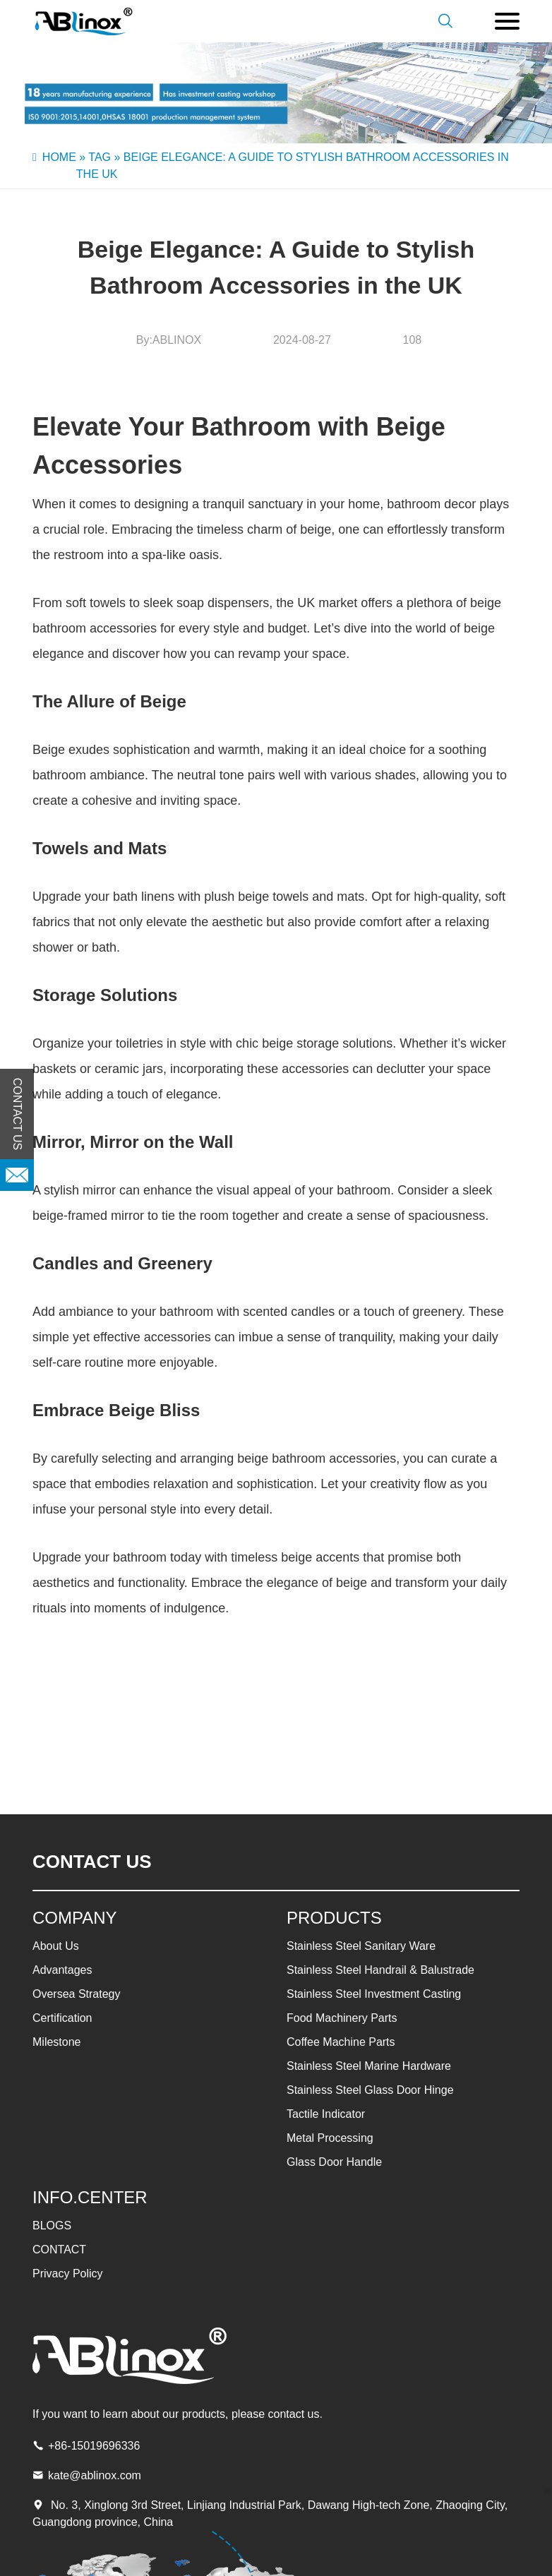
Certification (62, 2018)
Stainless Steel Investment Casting (374, 1994)
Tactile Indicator (326, 2114)
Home (59, 157)
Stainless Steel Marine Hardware (369, 2066)
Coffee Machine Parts (341, 2042)
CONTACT (59, 2249)
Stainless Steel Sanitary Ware (361, 1946)
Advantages (62, 1970)
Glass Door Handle (334, 2162)
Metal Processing (330, 2138)
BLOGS (51, 2225)
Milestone (56, 2042)
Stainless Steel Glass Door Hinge (370, 2090)
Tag (99, 157)
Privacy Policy (67, 2274)
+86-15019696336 (94, 2446)
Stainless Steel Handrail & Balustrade (380, 1970)
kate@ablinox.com (94, 2475)
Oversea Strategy (76, 1994)
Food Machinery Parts (342, 2018)
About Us (55, 1946)
